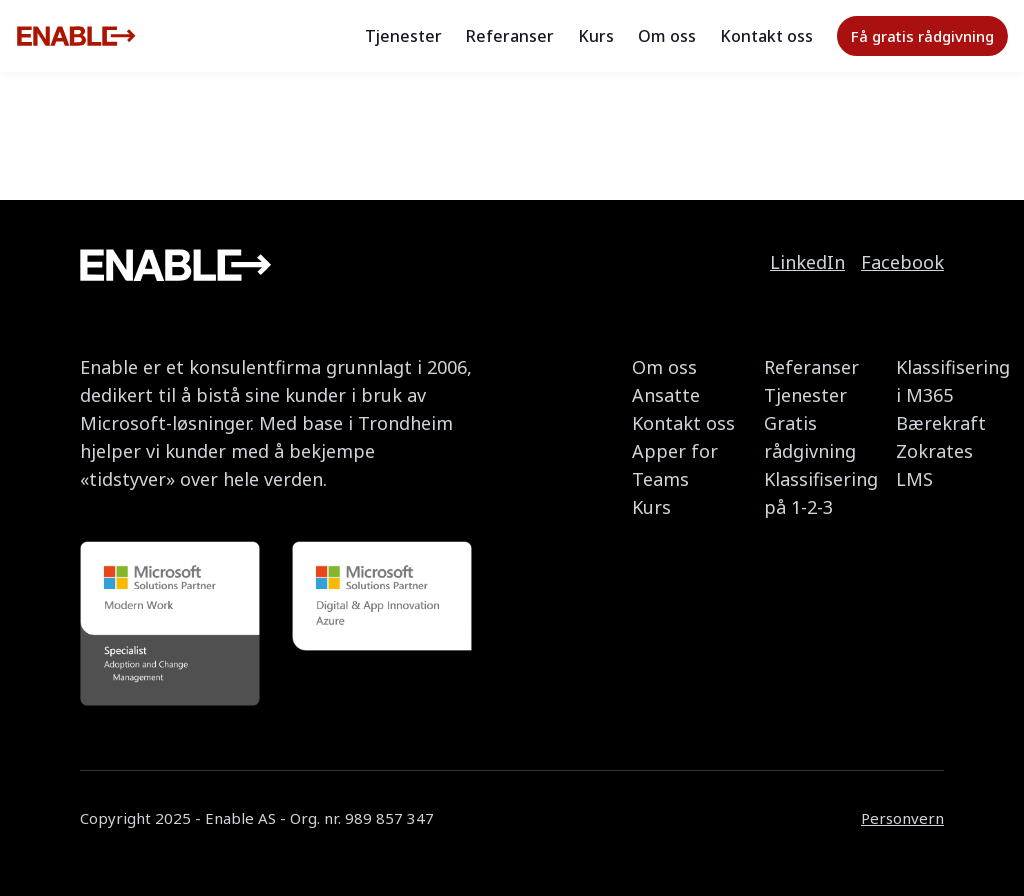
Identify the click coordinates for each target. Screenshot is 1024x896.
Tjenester (403, 36)
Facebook (902, 262)
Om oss (667, 36)
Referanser (510, 36)
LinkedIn (807, 262)
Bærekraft (941, 423)
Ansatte (666, 395)
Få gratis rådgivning (922, 36)
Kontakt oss (766, 36)
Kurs (596, 36)
